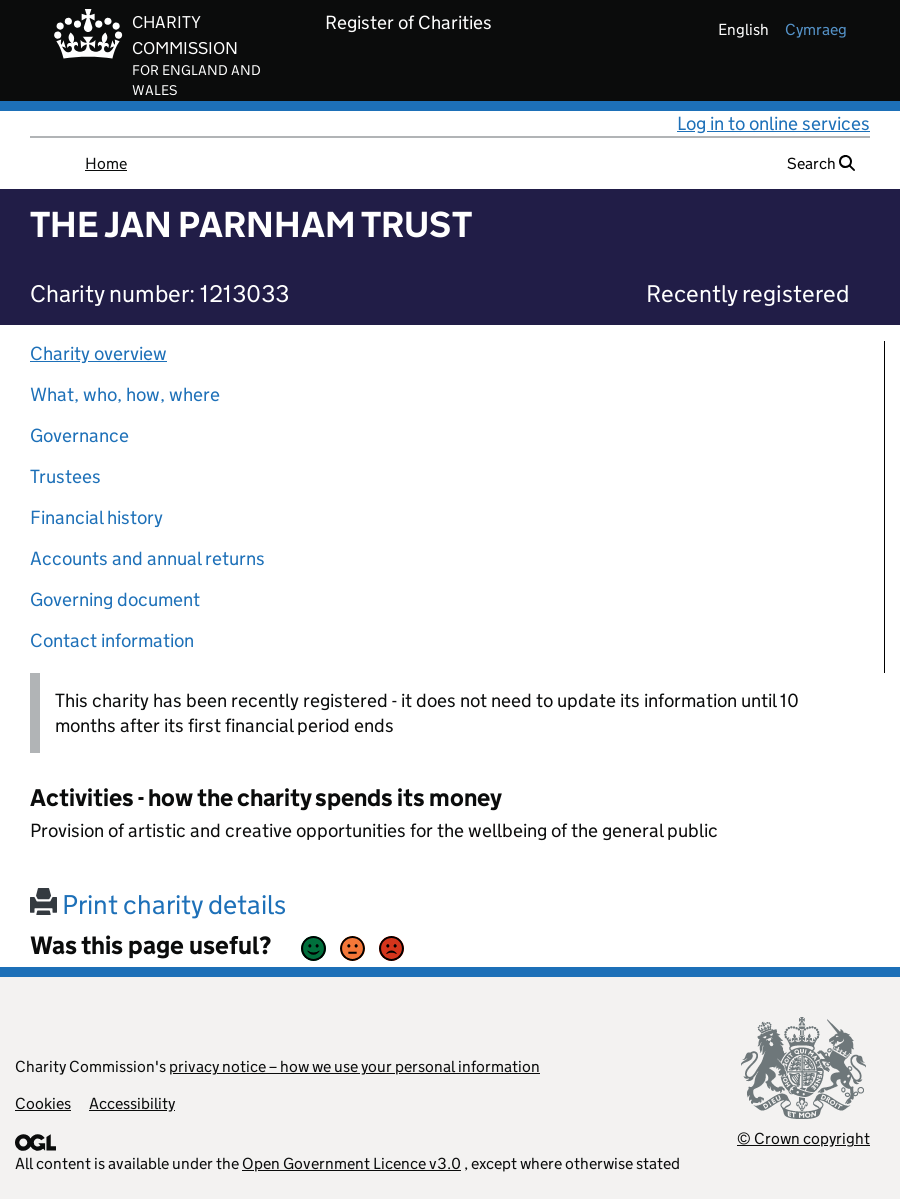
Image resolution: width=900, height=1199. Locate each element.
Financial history (96, 517)
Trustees (65, 476)
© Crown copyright (803, 1138)
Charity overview (98, 353)
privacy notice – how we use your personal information (354, 1066)
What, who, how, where (125, 394)
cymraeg (816, 29)
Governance (79, 435)
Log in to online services (773, 123)
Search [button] (821, 163)
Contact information (112, 640)
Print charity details (158, 904)
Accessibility (132, 1103)
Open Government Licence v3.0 (351, 1163)
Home (106, 163)
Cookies (43, 1103)
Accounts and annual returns (147, 558)
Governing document (115, 599)
